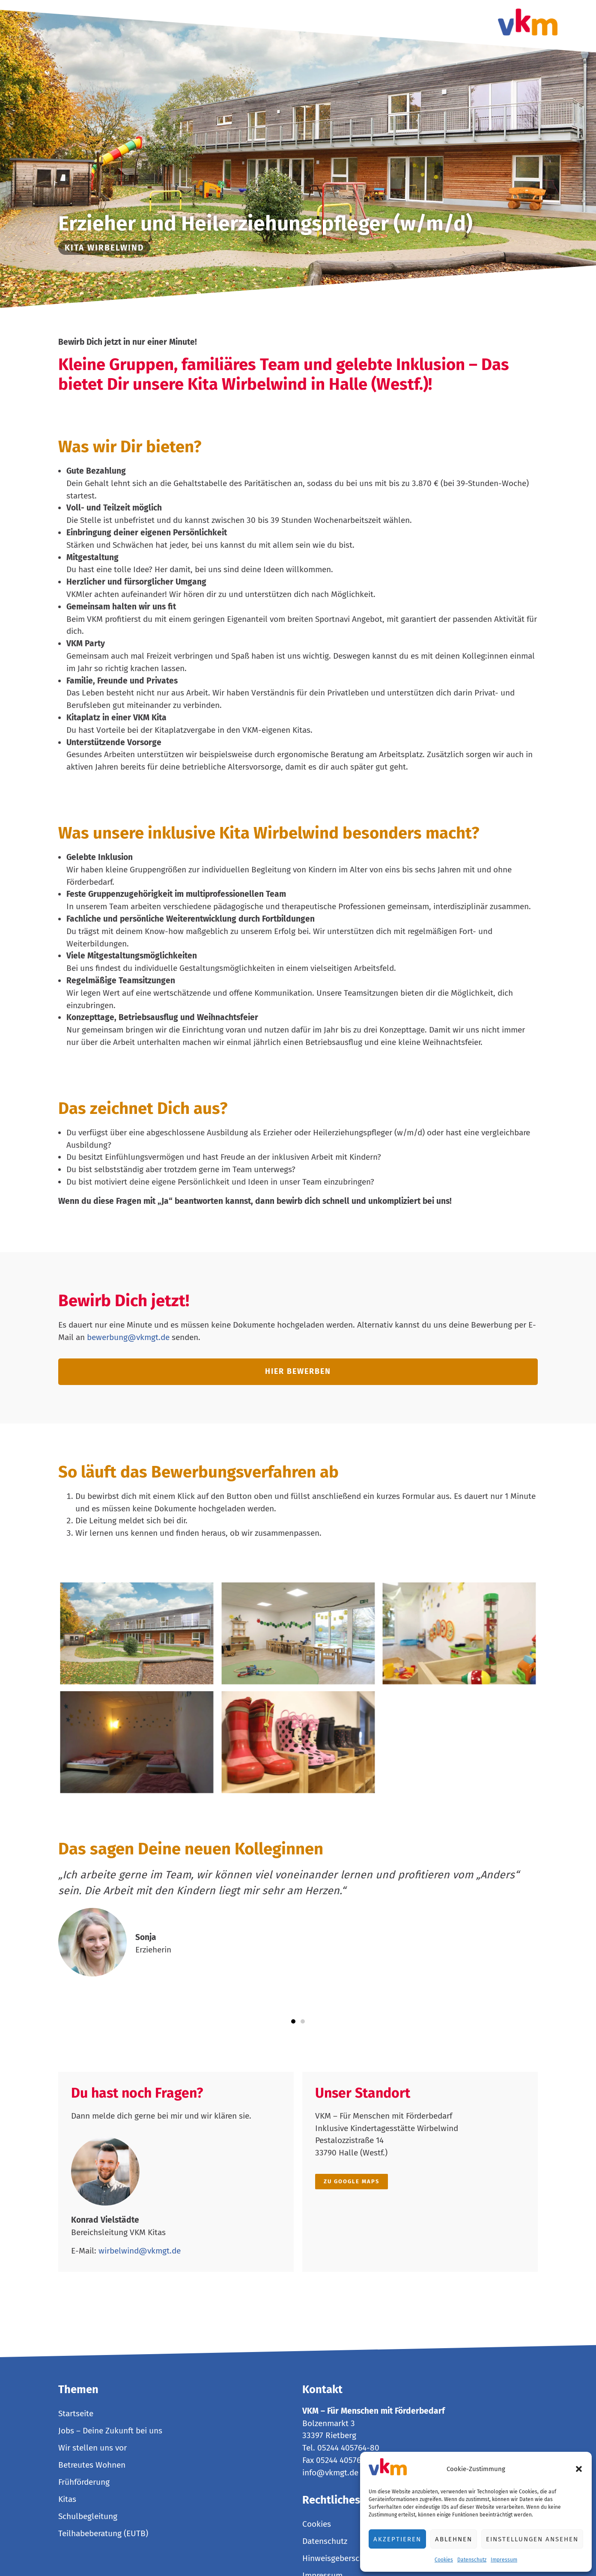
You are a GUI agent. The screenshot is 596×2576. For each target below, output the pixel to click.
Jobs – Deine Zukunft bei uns (110, 2431)
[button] (579, 2469)
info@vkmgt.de (330, 2472)
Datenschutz (471, 2560)
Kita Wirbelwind (104, 248)
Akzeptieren (397, 2539)
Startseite (75, 2413)
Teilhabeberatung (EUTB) (103, 2533)
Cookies (444, 2560)
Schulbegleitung (87, 2516)
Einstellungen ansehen (532, 2539)
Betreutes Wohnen (91, 2465)
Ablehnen (453, 2539)
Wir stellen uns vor (92, 2448)
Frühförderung (84, 2482)
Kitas (67, 2499)
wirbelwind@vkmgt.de (139, 2251)
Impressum (504, 2560)
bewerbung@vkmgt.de (128, 1337)
